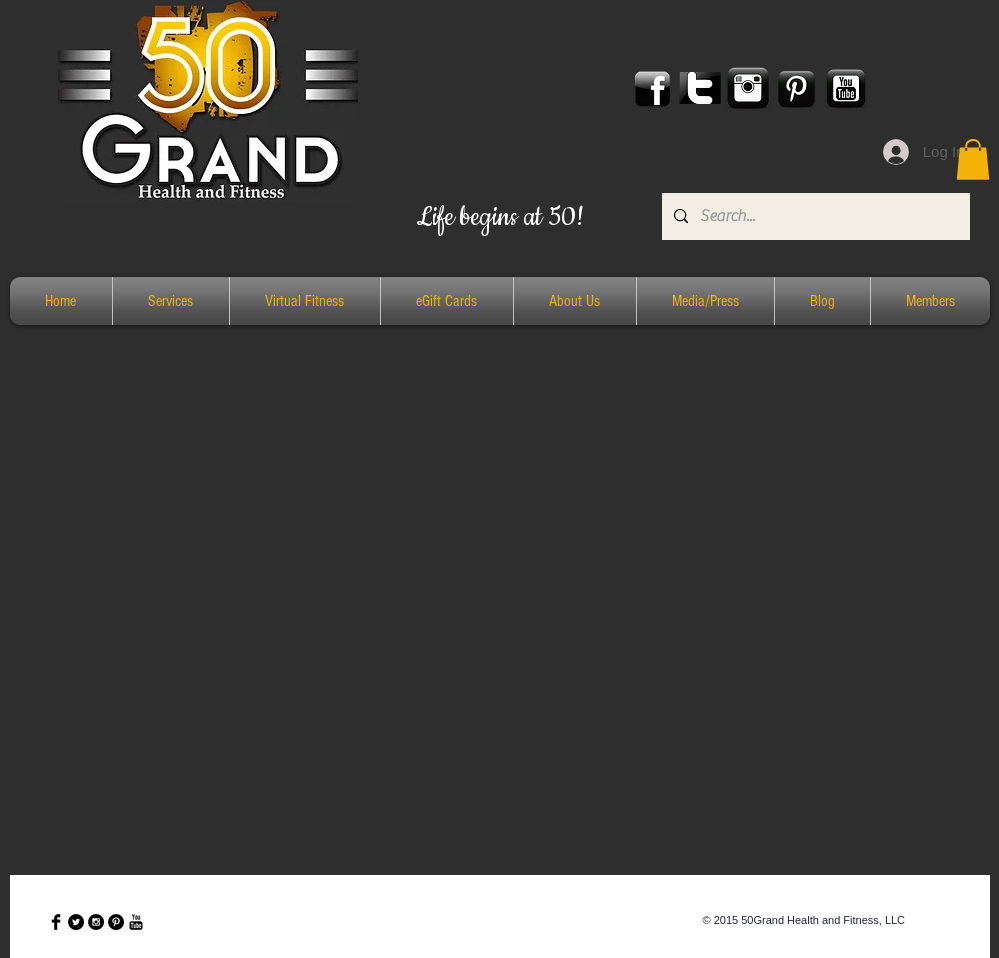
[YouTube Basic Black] (136, 922)
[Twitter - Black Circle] (76, 922)
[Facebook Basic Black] (56, 922)
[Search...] (814, 216)
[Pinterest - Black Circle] (116, 922)
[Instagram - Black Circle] (96, 922)
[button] (973, 159)
